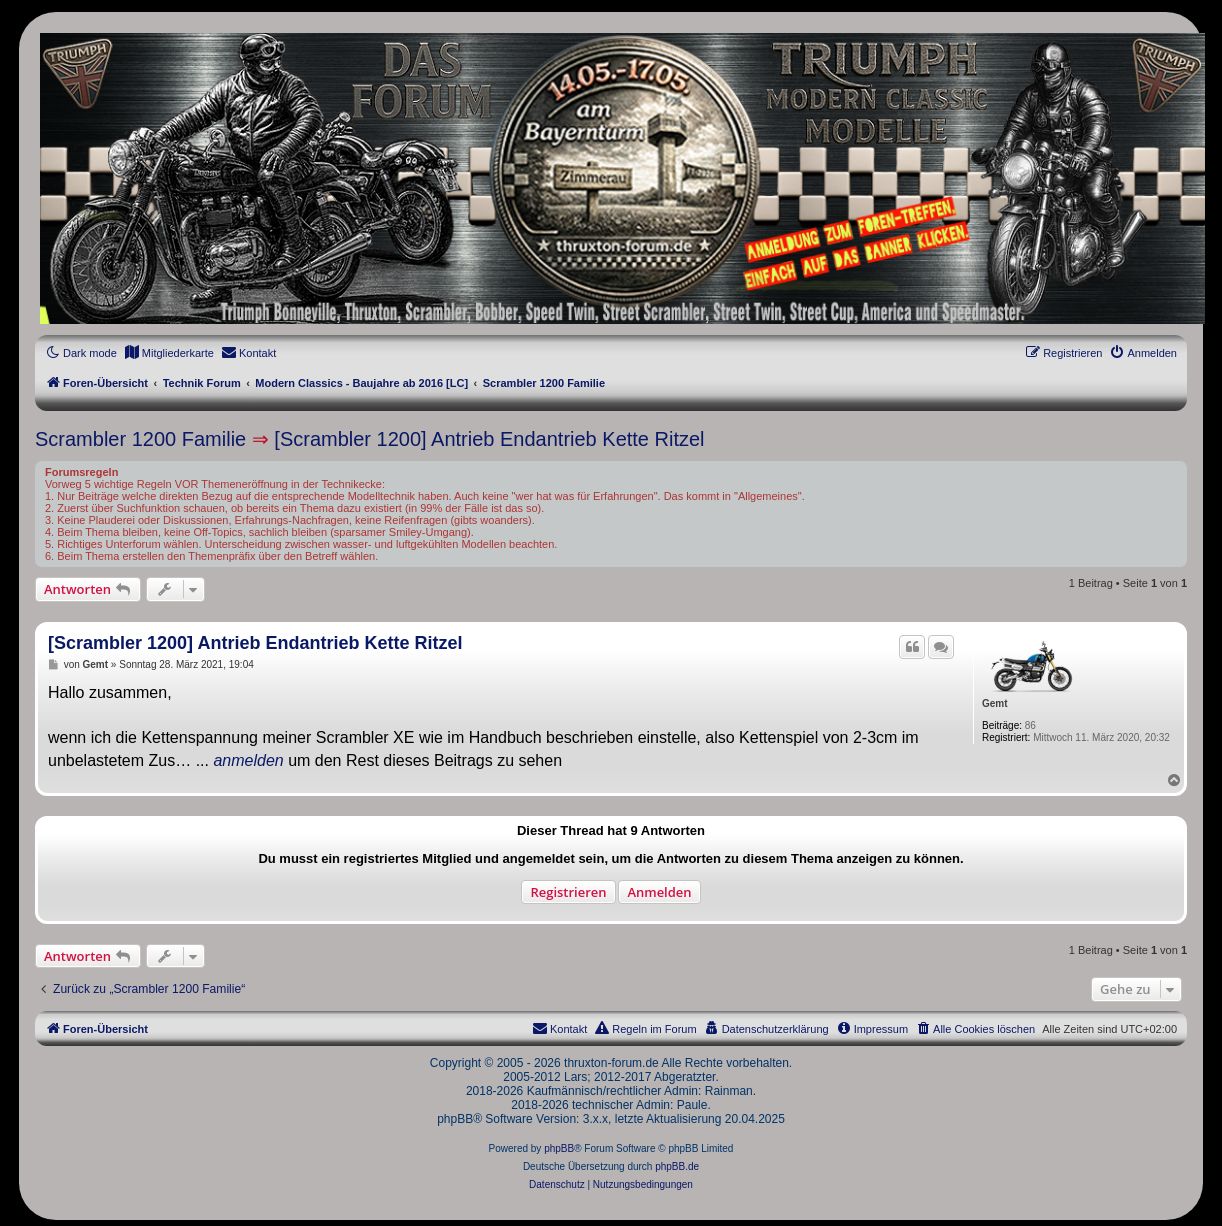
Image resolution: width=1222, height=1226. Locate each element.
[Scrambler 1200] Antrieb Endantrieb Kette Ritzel (489, 439)
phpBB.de (677, 1166)
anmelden (248, 760)
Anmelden (659, 892)
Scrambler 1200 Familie (140, 439)
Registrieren (568, 892)
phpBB (559, 1148)
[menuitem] (169, 353)
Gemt (995, 703)
